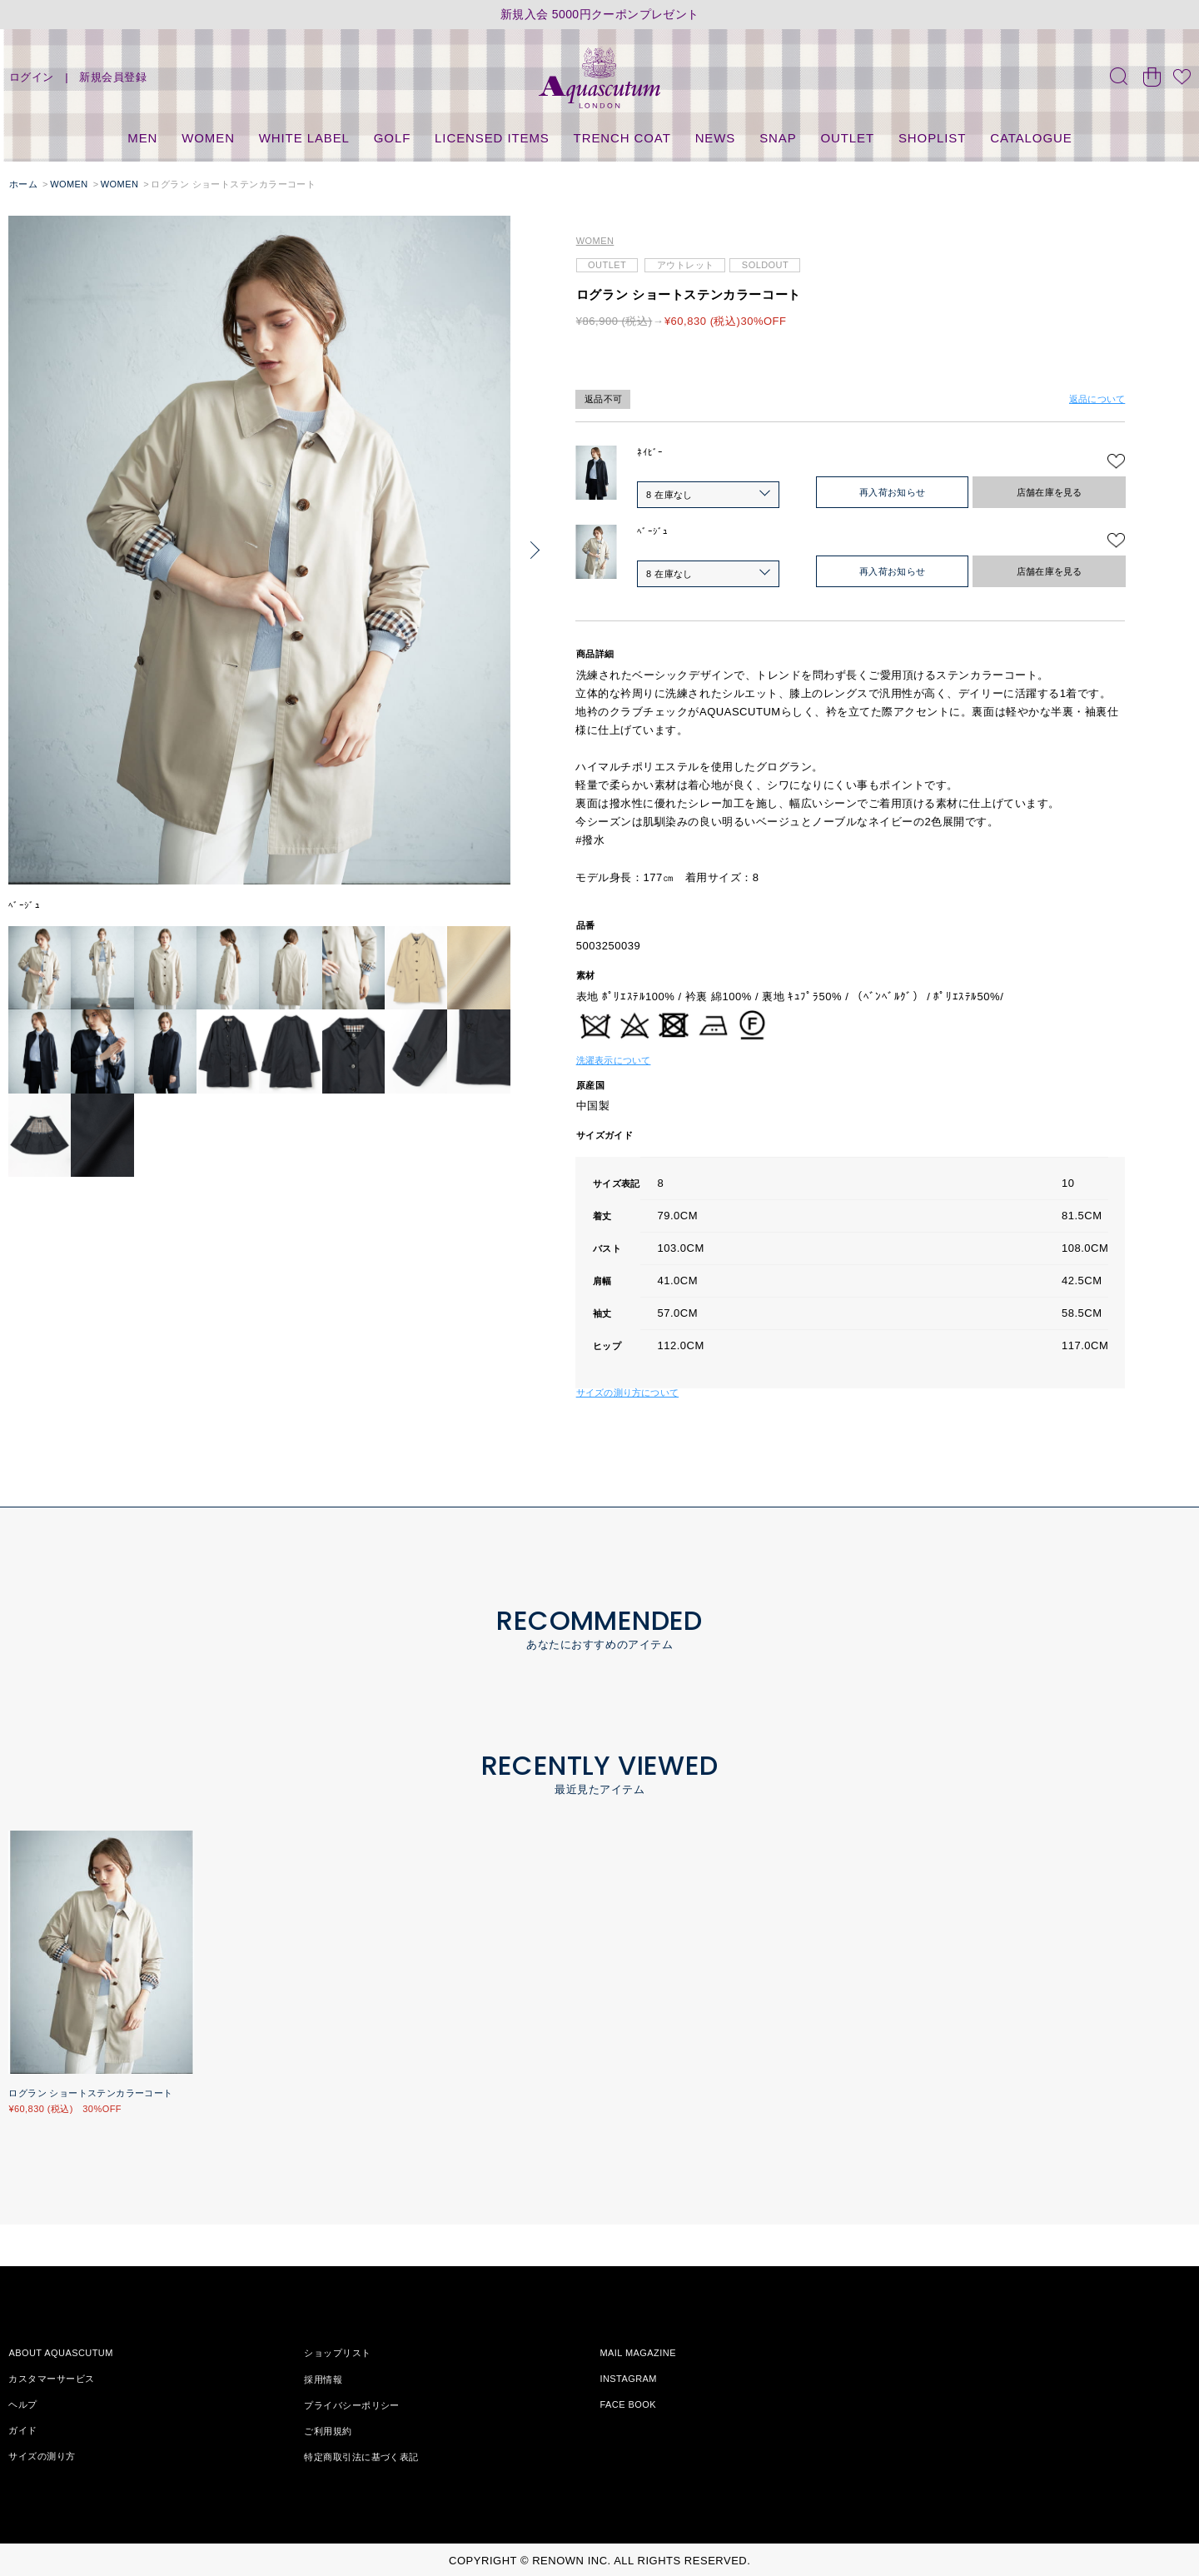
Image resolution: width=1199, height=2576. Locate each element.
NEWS (715, 138)
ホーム (23, 184)
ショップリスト (337, 2353)
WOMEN (208, 138)
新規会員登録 (113, 77)
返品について (1097, 399)
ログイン (31, 77)
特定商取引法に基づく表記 (361, 2456)
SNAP (777, 138)
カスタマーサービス (51, 2379)
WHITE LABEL (304, 138)
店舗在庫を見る (1049, 492)
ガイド (22, 2430)
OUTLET (847, 138)
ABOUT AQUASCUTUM (60, 2353)
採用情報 (323, 2379)
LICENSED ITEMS (492, 138)
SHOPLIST (932, 138)
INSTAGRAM (628, 2379)
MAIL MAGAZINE (638, 2353)
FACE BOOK (628, 2404)
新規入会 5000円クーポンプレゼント (599, 14)
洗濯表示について (613, 1060)
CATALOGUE (1031, 138)
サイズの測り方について (627, 1393)
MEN (142, 138)
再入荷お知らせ (892, 492)
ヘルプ (22, 2404)
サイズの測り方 (41, 2456)
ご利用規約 (327, 2430)
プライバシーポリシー (351, 2404)
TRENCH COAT (622, 138)
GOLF (392, 138)
